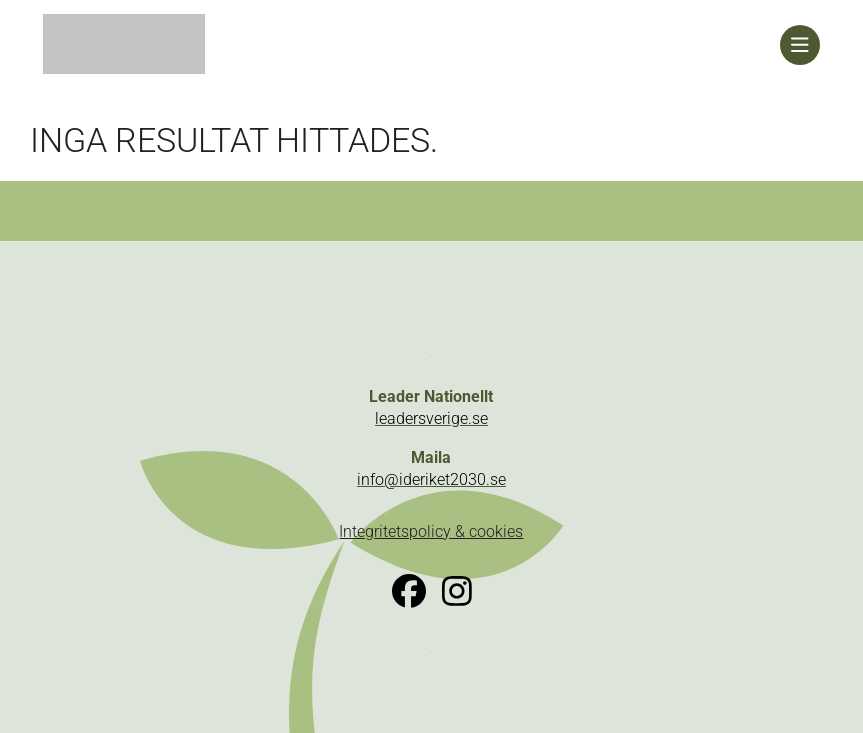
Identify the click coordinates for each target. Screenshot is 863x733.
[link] (411, 45)
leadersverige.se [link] (431, 418)
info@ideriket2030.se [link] (431, 479)
